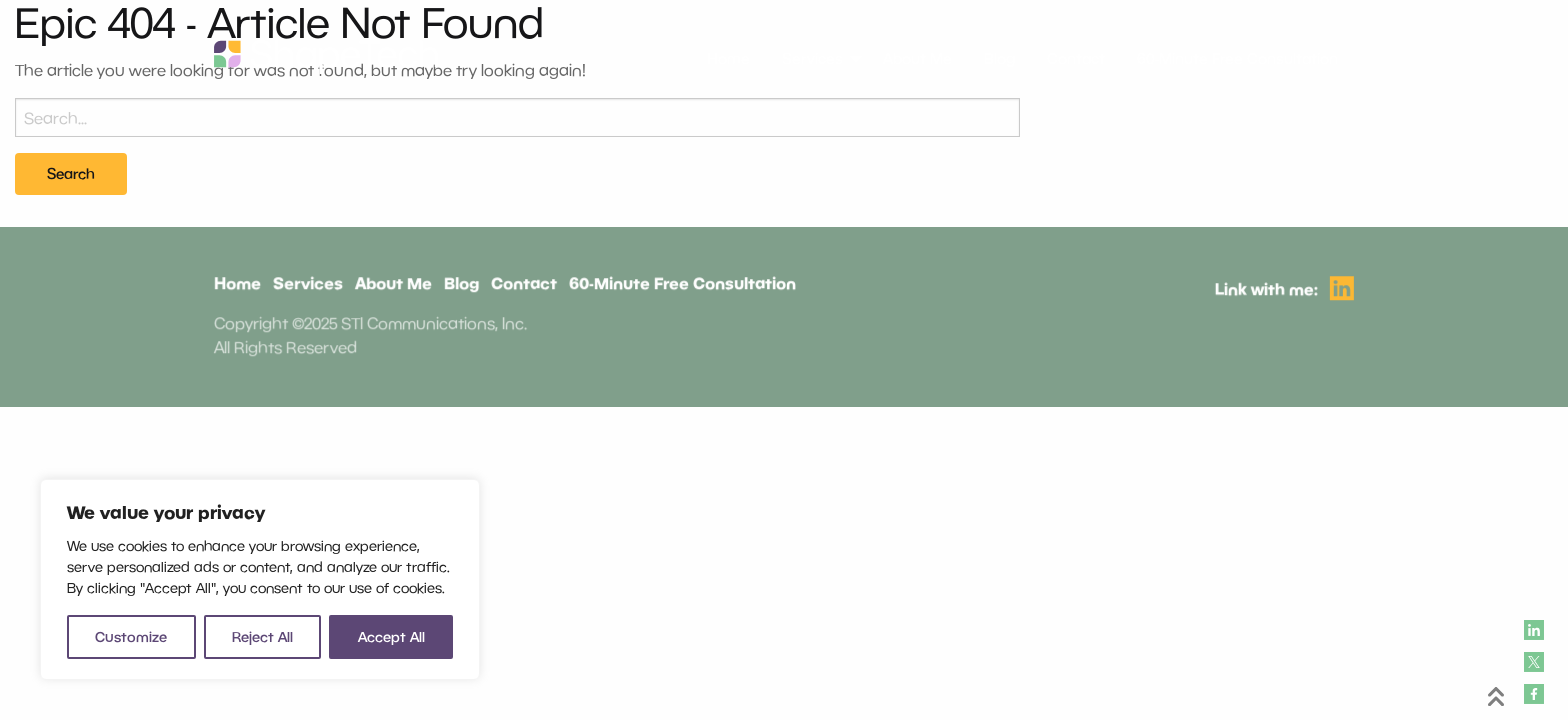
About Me (394, 285)
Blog (461, 285)
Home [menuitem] (728, 58)
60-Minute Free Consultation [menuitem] (1237, 58)
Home (238, 285)
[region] (260, 579)
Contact (524, 285)
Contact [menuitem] (1076, 58)
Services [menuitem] (812, 58)
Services (309, 285)
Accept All (391, 636)
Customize (131, 636)
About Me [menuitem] (917, 58)
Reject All (262, 636)
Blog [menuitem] (999, 58)
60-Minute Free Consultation (682, 285)
